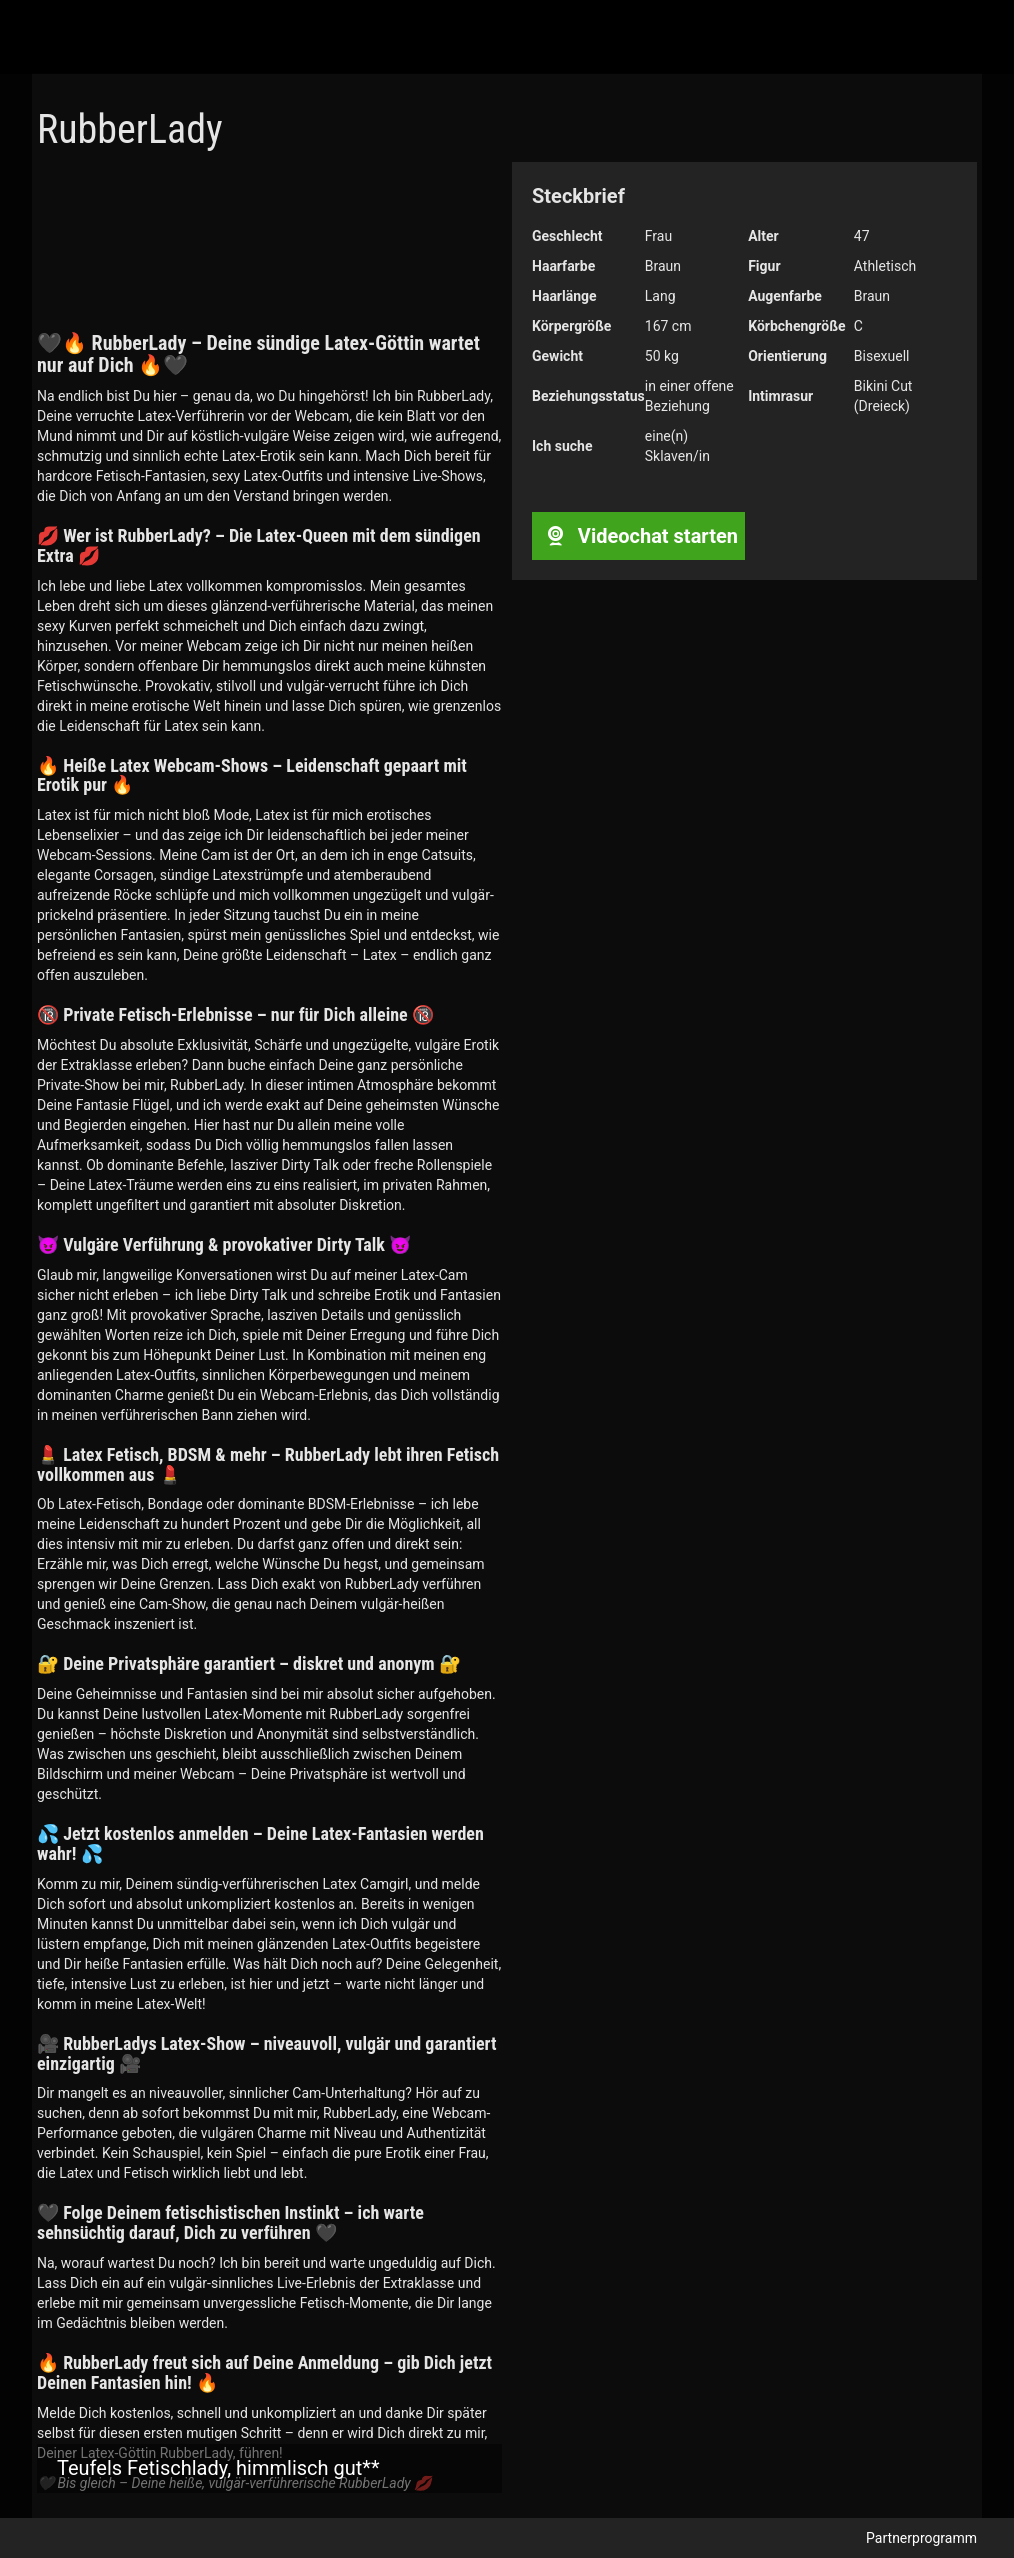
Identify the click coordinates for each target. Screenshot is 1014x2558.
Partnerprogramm (921, 2538)
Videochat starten (638, 536)
